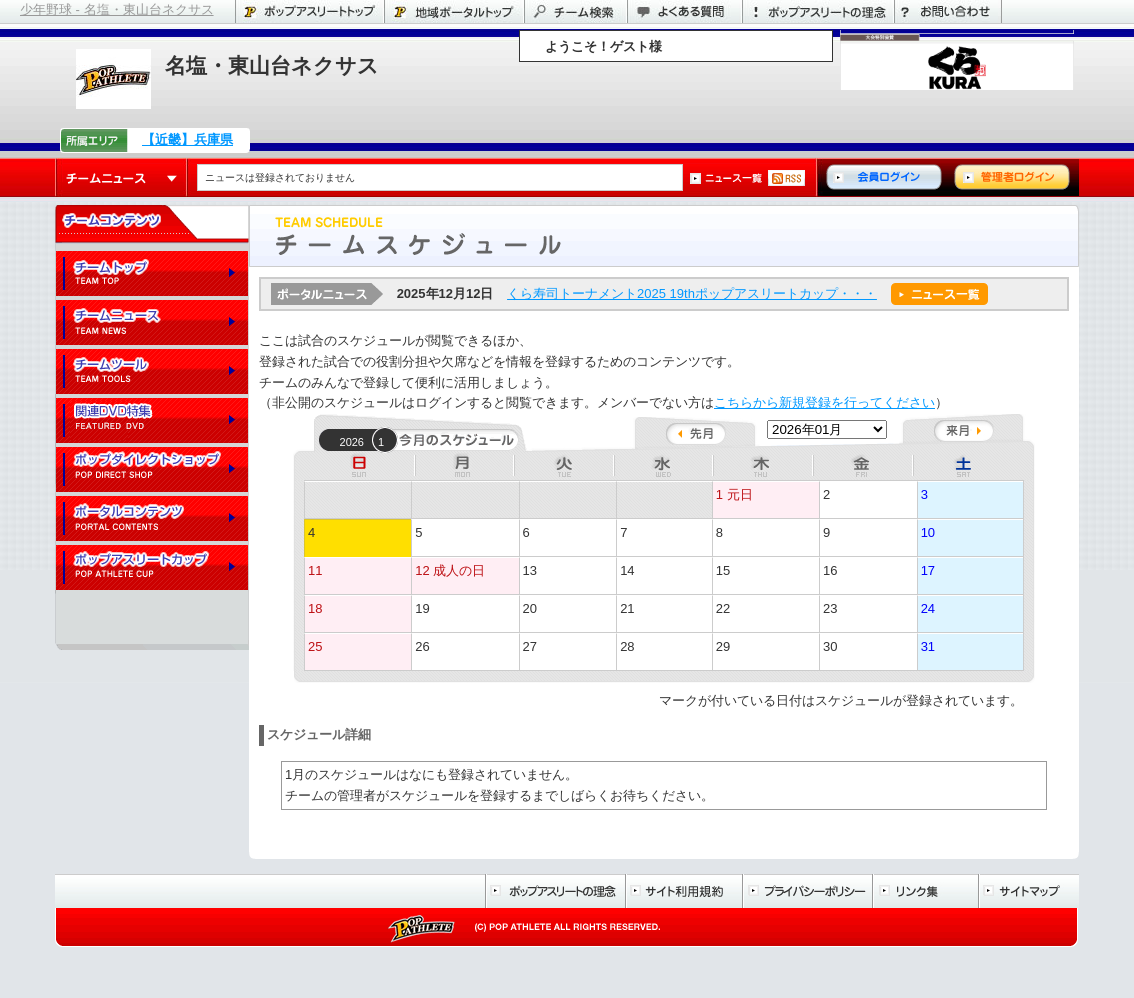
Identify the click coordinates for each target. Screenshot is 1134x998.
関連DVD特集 (152, 421)
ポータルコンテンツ (152, 519)
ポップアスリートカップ (152, 568)
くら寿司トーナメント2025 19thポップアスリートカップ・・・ (692, 293)
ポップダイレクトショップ (152, 470)
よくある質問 (684, 11)
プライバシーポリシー (807, 891)
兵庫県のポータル (454, 11)
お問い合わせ (948, 11)
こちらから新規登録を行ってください (824, 402)
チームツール (152, 372)
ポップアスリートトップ (309, 11)
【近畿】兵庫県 (187, 139)
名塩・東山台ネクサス (272, 65)
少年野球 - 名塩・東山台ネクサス (117, 9)
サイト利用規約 (683, 891)
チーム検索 (575, 11)
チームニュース (121, 177)
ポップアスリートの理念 (818, 11)
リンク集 (925, 891)
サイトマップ (1028, 891)
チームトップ (152, 274)
